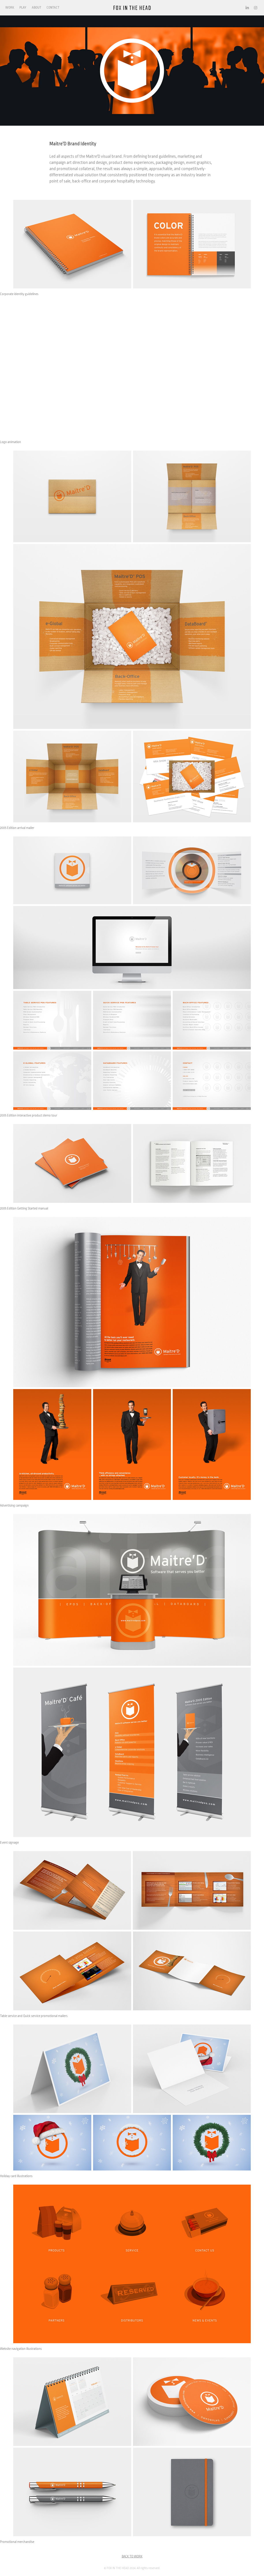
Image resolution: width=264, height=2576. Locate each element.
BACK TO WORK (132, 2556)
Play (22, 8)
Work (9, 8)
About (36, 8)
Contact (53, 8)
